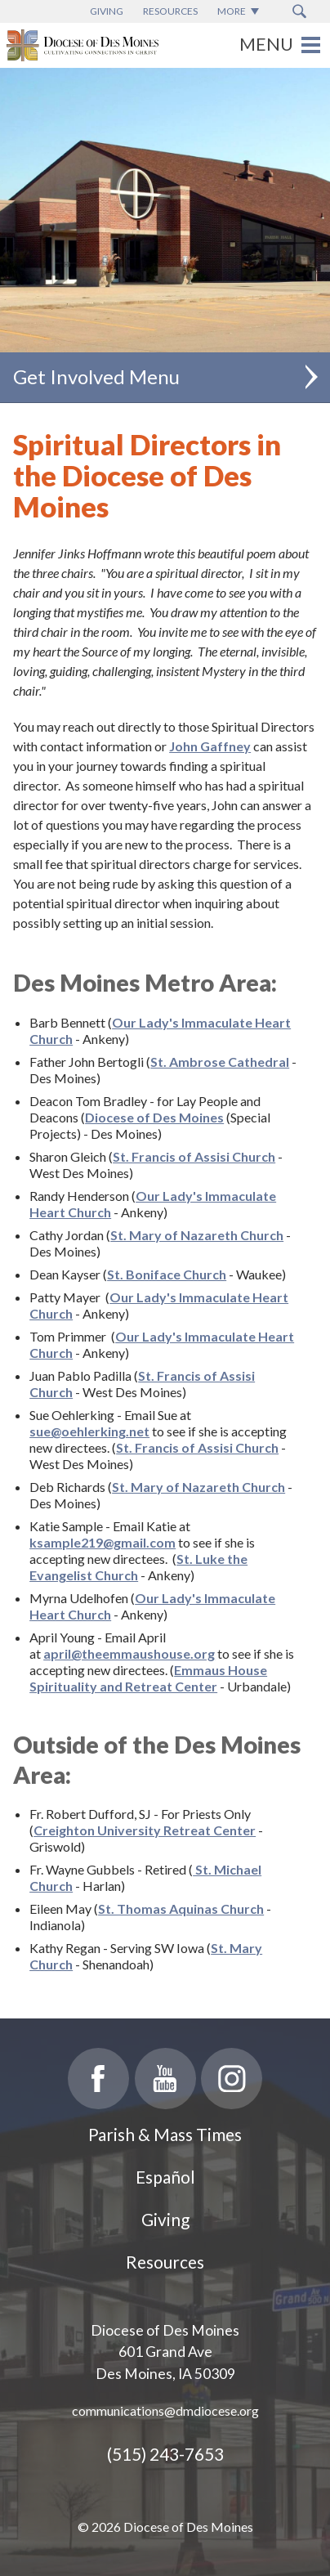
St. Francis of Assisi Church (194, 1156)
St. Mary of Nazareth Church (196, 1235)
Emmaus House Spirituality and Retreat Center (148, 1678)
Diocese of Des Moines (154, 1117)
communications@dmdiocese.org (165, 2410)
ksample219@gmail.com (102, 1542)
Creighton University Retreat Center (144, 1830)
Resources (165, 2261)
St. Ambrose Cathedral (219, 1061)
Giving (165, 2219)
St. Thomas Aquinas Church (181, 1908)
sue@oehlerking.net (89, 1431)
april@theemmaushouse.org (129, 1653)
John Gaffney (210, 746)
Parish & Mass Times (165, 2134)
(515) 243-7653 (165, 2454)
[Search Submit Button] (299, 11)
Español (165, 2176)
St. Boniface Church (166, 1274)
